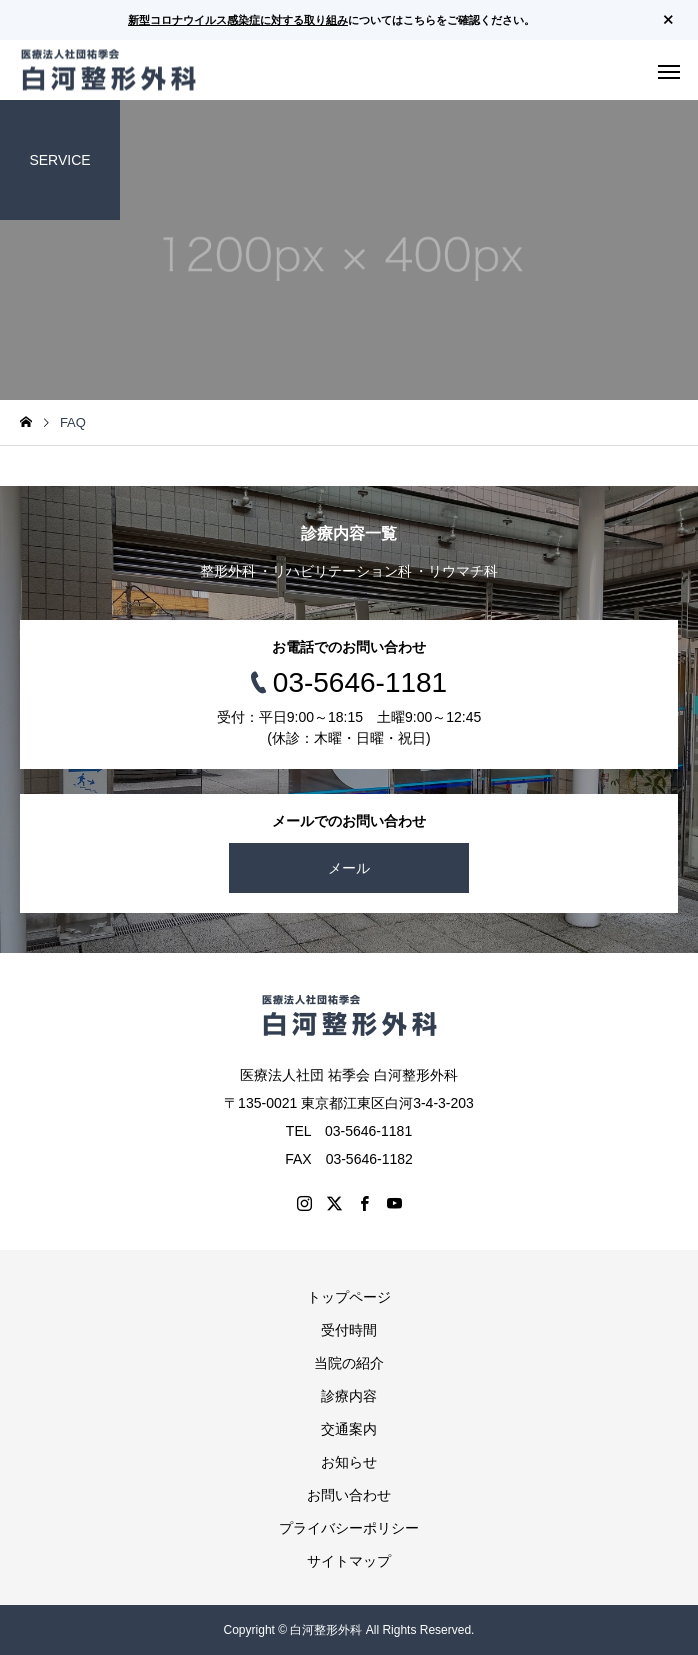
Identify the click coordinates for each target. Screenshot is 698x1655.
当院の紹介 (349, 1363)
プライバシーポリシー (349, 1528)
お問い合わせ (349, 1495)
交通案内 (349, 1429)
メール (349, 868)
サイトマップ (349, 1561)
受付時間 (349, 1330)
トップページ (349, 1297)
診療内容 (349, 1396)
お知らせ (349, 1462)
